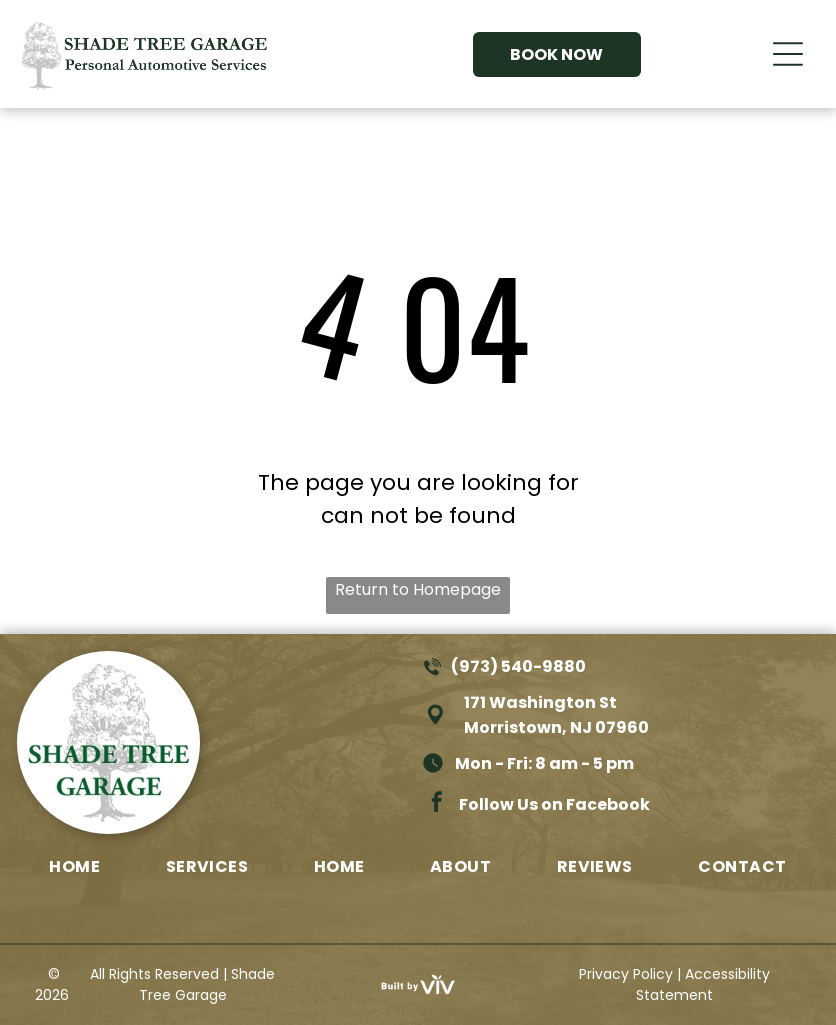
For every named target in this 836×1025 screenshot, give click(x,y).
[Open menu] (788, 54)
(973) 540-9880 (518, 666)
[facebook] (437, 804)
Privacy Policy (626, 974)
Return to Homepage (418, 589)
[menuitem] (74, 865)
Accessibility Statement (703, 984)
